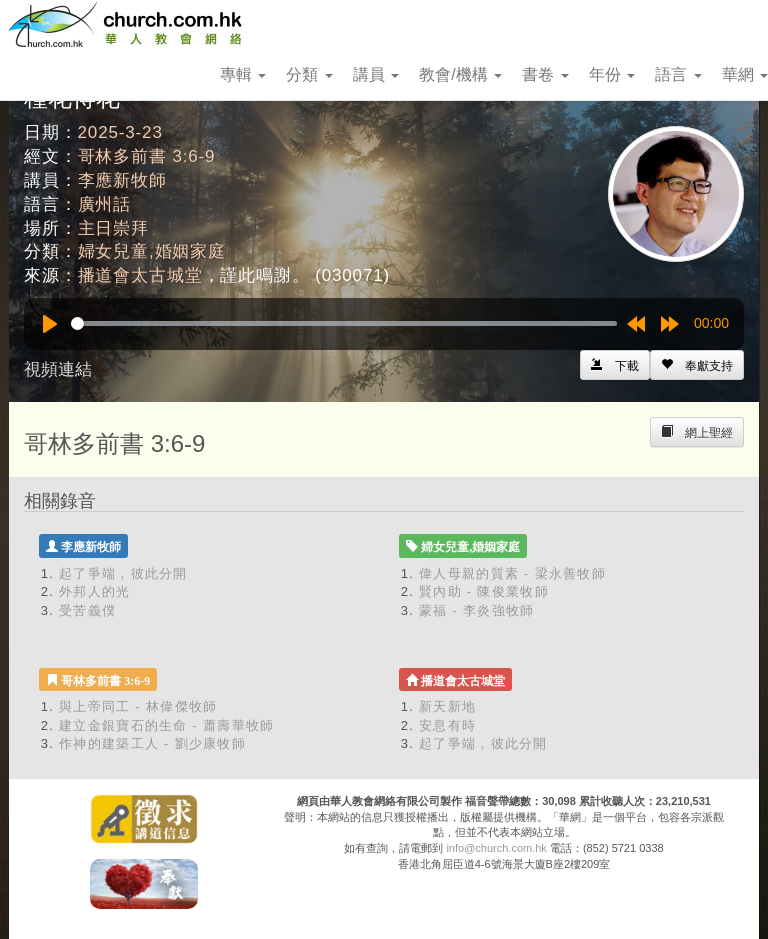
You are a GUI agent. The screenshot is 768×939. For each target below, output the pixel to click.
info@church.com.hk (496, 848)
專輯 (243, 74)
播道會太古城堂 (140, 275)
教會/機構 (460, 74)
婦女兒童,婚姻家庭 (152, 251)
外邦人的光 (95, 591)
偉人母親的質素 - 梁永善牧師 (512, 573)
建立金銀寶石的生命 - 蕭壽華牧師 (167, 725)
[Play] (50, 324)
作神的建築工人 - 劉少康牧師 (152, 743)
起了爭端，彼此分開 (123, 573)
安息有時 (447, 725)
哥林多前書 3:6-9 (147, 156)
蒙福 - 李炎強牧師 (477, 610)
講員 (376, 74)
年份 (612, 74)
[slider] (344, 323)
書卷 (545, 74)
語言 (678, 74)
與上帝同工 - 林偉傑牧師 (138, 706)
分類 (309, 74)
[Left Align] (697, 365)
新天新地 (447, 706)
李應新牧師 (122, 180)
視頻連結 (58, 369)
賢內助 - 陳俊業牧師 (484, 591)
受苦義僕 (87, 610)
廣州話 (105, 204)
